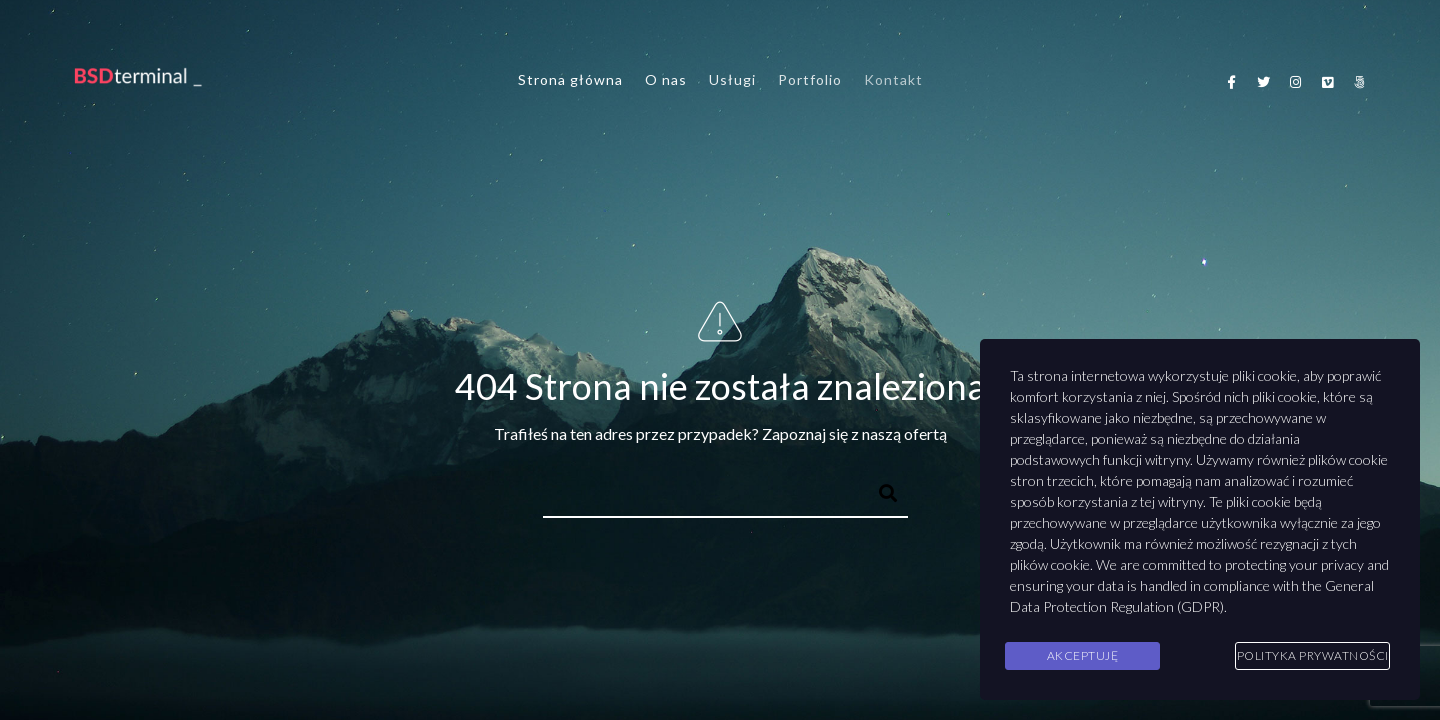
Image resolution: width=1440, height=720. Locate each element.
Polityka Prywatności (1313, 655)
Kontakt (893, 79)
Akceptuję (1083, 655)
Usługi (732, 79)
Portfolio (810, 79)
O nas (666, 79)
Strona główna (570, 79)
